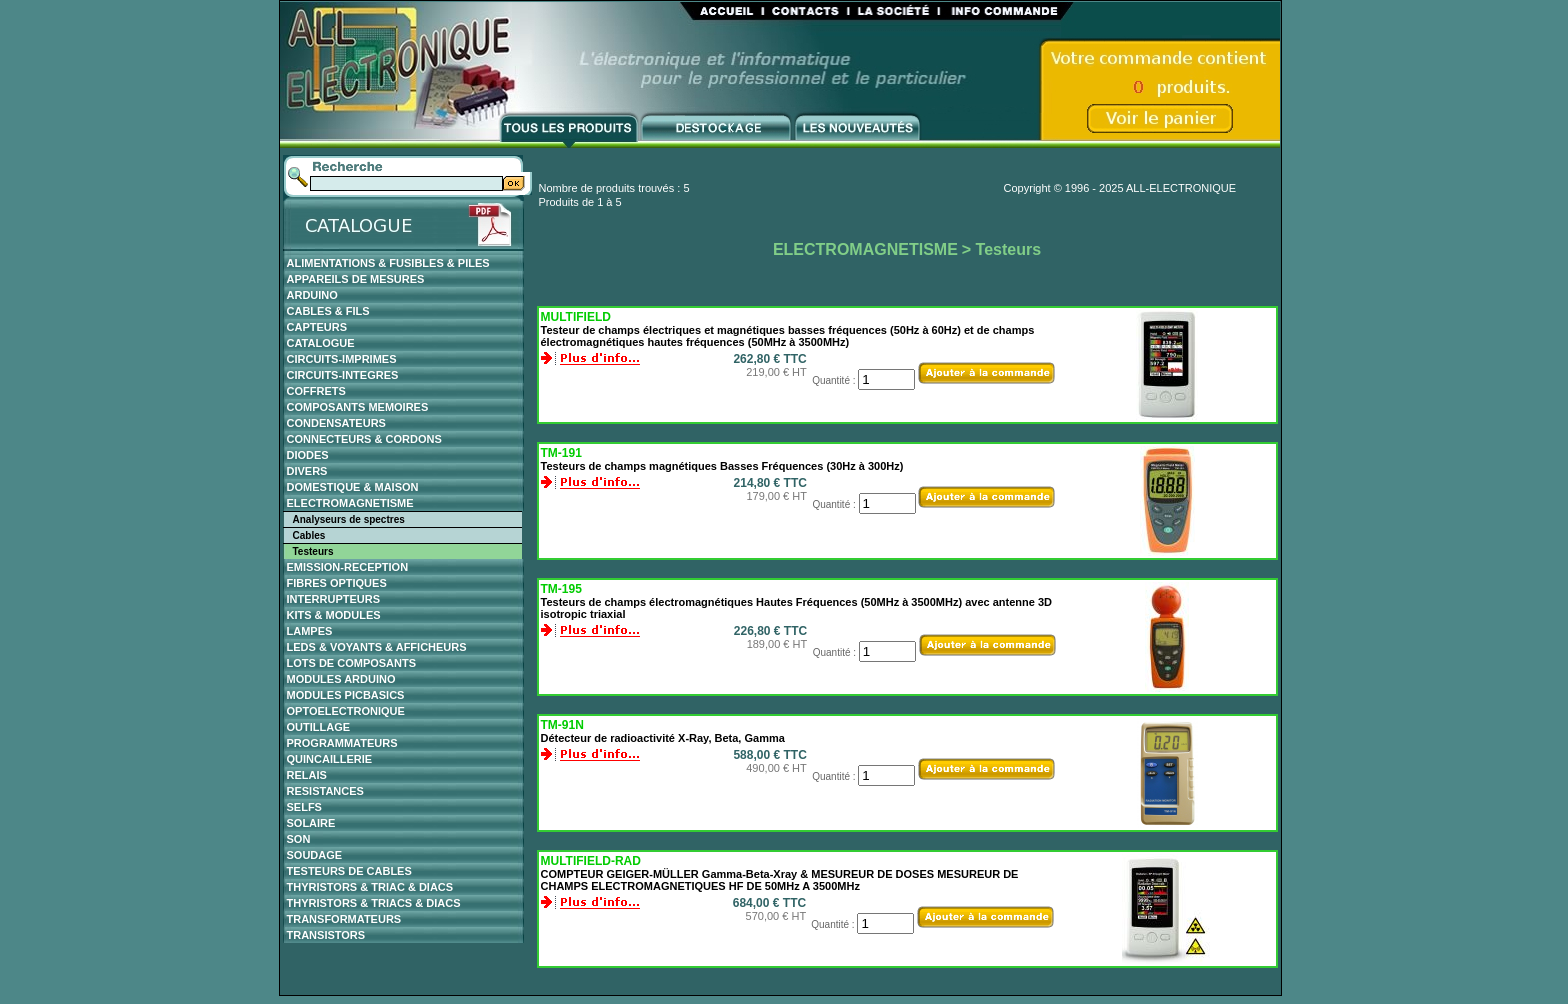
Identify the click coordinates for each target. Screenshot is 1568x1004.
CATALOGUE (321, 343)
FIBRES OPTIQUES (337, 583)
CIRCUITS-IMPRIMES (342, 359)
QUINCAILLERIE (330, 759)
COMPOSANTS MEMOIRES (358, 407)
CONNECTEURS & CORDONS (364, 439)
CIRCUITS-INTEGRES (343, 375)
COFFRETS (316, 391)
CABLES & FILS (328, 311)
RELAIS (307, 775)
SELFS (304, 807)
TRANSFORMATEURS (344, 919)
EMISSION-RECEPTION (348, 567)
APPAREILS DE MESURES (356, 279)
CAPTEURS (317, 327)
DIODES (308, 455)
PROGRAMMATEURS (342, 743)
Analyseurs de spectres (349, 519)
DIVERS (307, 471)
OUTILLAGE (319, 727)
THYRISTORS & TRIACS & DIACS (374, 903)
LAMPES (310, 631)
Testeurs (313, 551)
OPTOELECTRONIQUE (346, 711)
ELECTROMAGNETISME (350, 503)
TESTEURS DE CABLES (349, 871)
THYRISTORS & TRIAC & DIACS (370, 887)
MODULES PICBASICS (346, 695)
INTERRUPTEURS (334, 599)
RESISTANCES (325, 791)
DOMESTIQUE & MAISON (353, 487)
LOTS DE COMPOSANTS (352, 663)
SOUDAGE (315, 855)
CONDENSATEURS (336, 423)
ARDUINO (312, 295)
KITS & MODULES (334, 615)
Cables (309, 535)
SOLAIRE (311, 823)
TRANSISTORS (326, 935)
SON (299, 839)
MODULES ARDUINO (341, 679)
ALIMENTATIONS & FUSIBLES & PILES (388, 263)
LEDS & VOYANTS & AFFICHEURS (377, 647)
